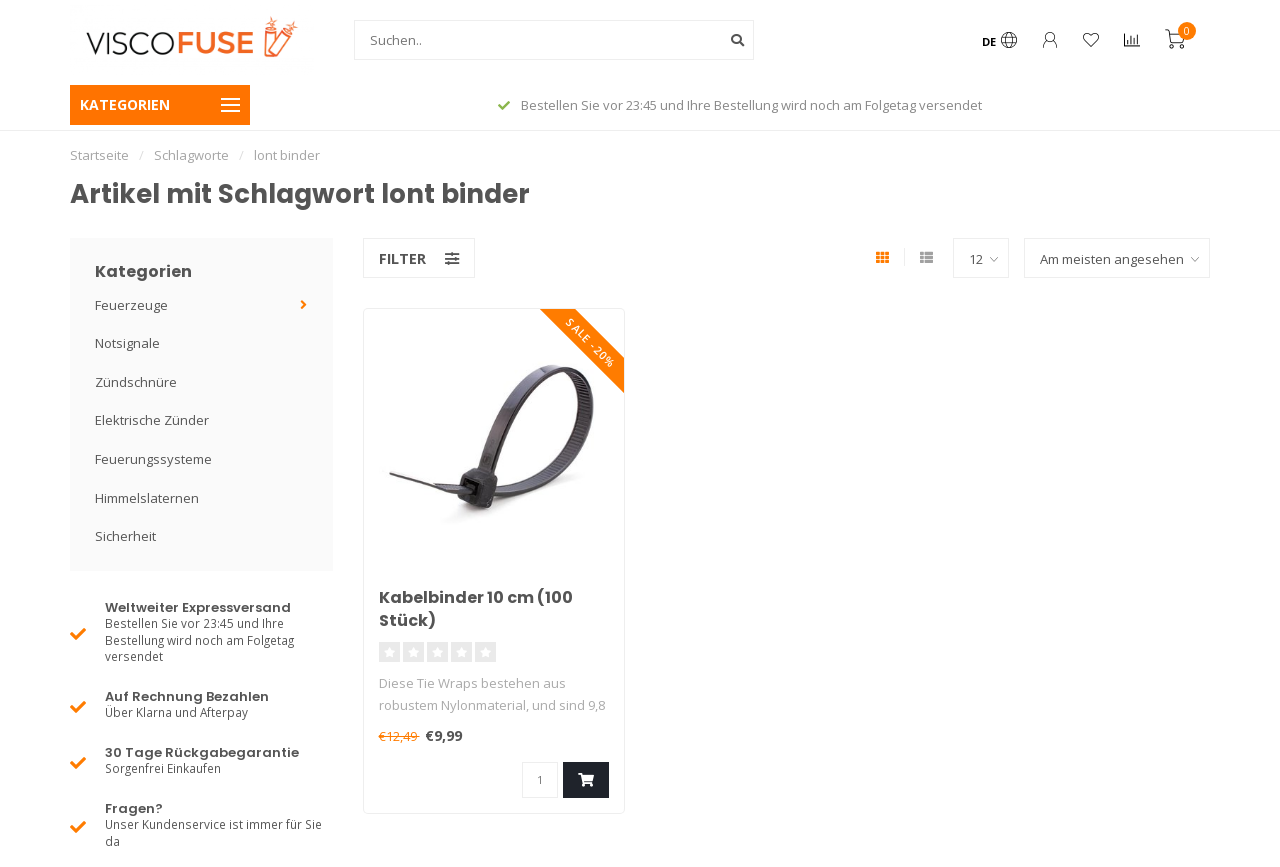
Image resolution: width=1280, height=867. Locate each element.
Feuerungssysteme (153, 459)
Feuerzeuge (131, 305)
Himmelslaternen (147, 498)
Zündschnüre (136, 382)
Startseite (99, 155)
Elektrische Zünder (152, 420)
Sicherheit (125, 536)
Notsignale (127, 343)
